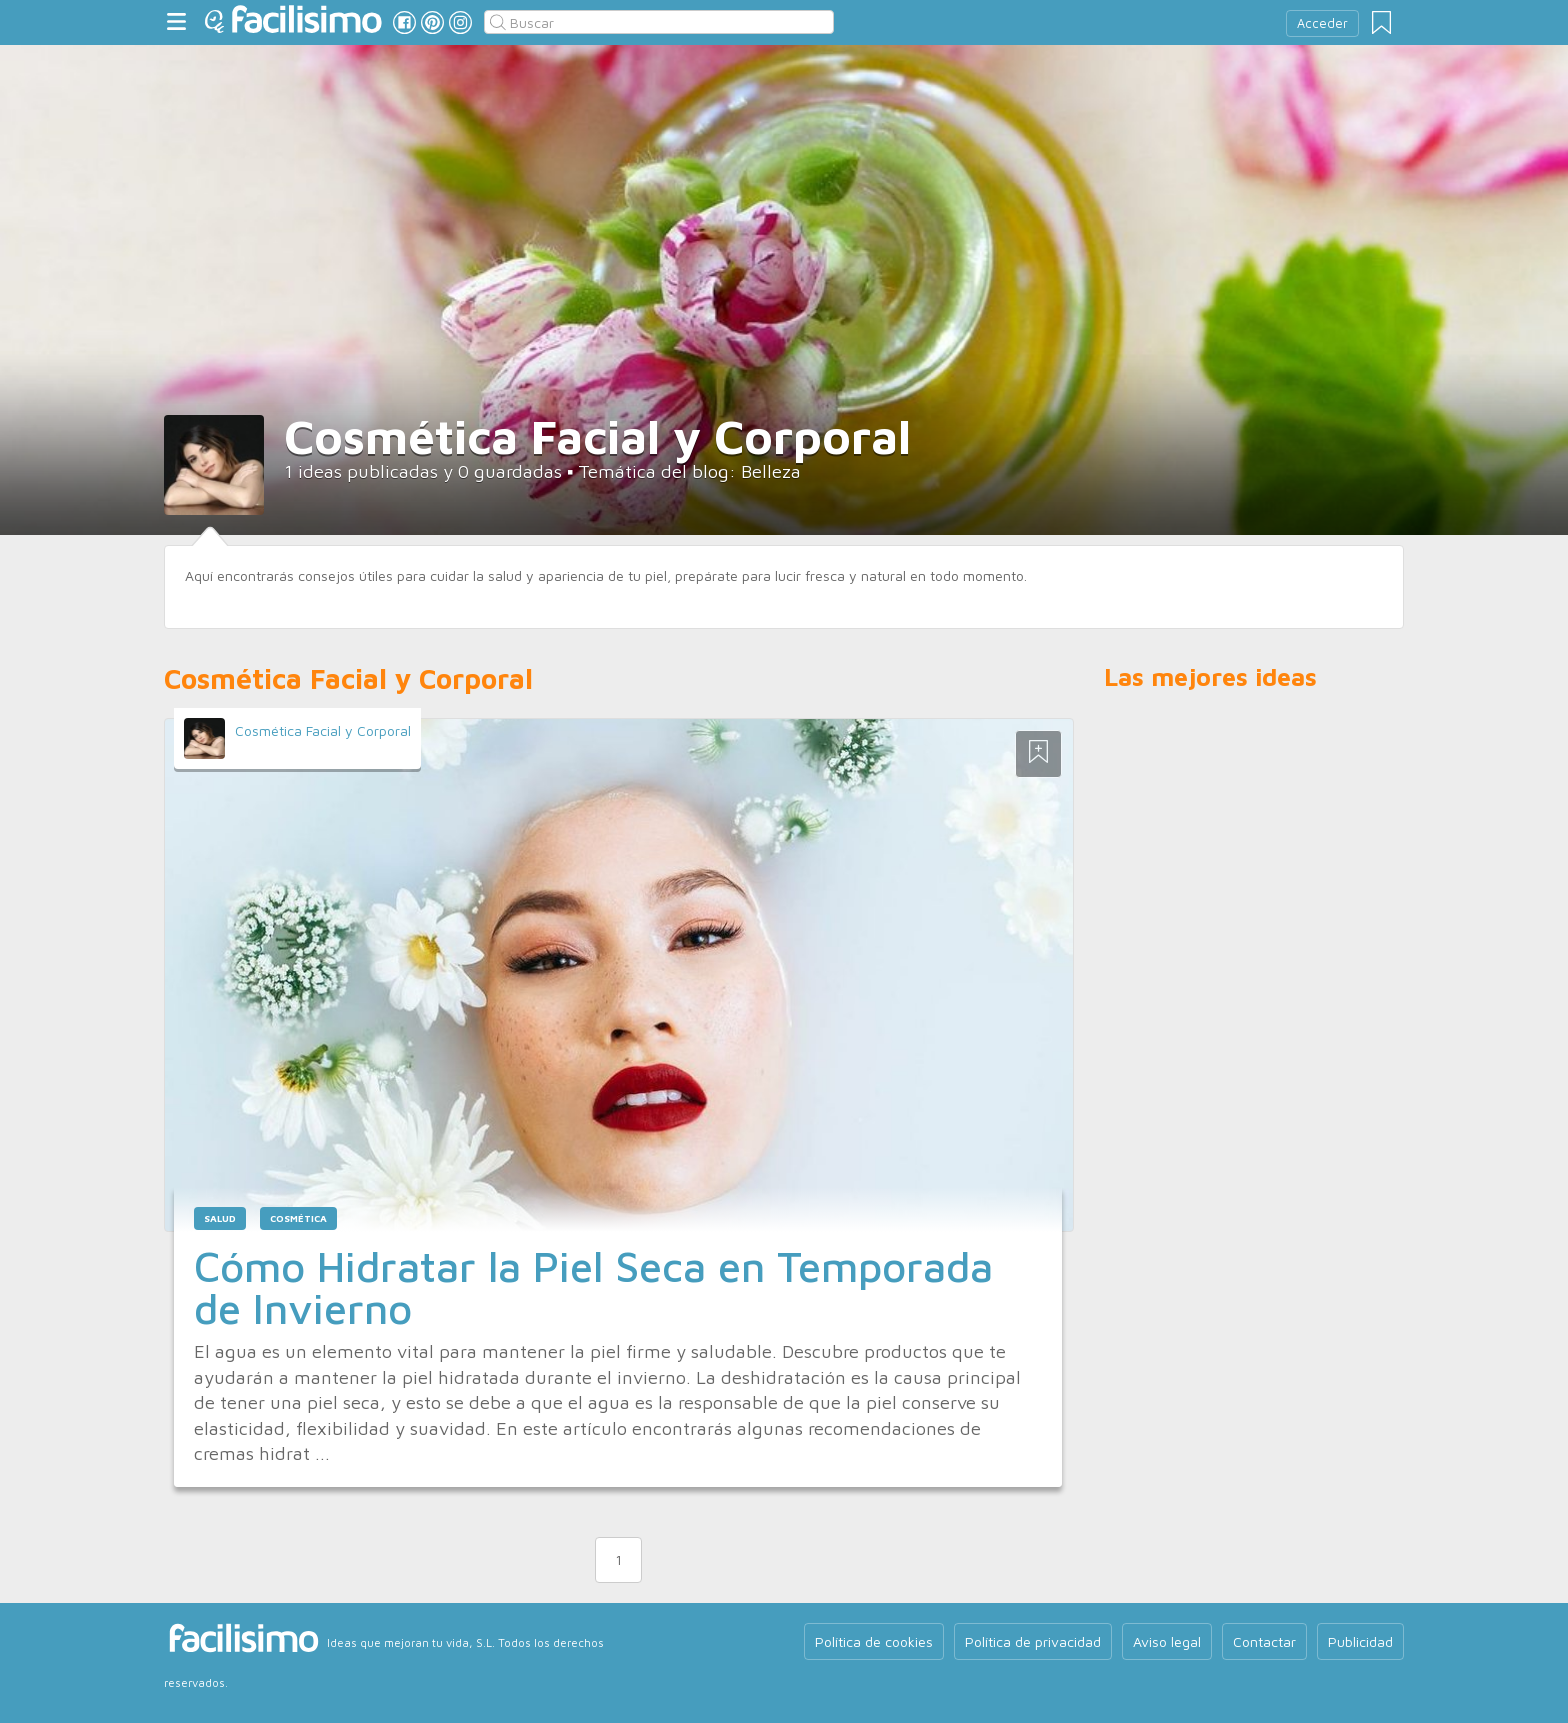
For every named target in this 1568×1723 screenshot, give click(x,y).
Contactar (1264, 1641)
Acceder (1322, 23)
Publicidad (1360, 1641)
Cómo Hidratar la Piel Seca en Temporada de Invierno (593, 1287)
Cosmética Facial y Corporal (323, 730)
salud (220, 1218)
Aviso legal (1167, 1641)
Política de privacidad (1033, 1641)
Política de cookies (874, 1641)
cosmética (298, 1218)
